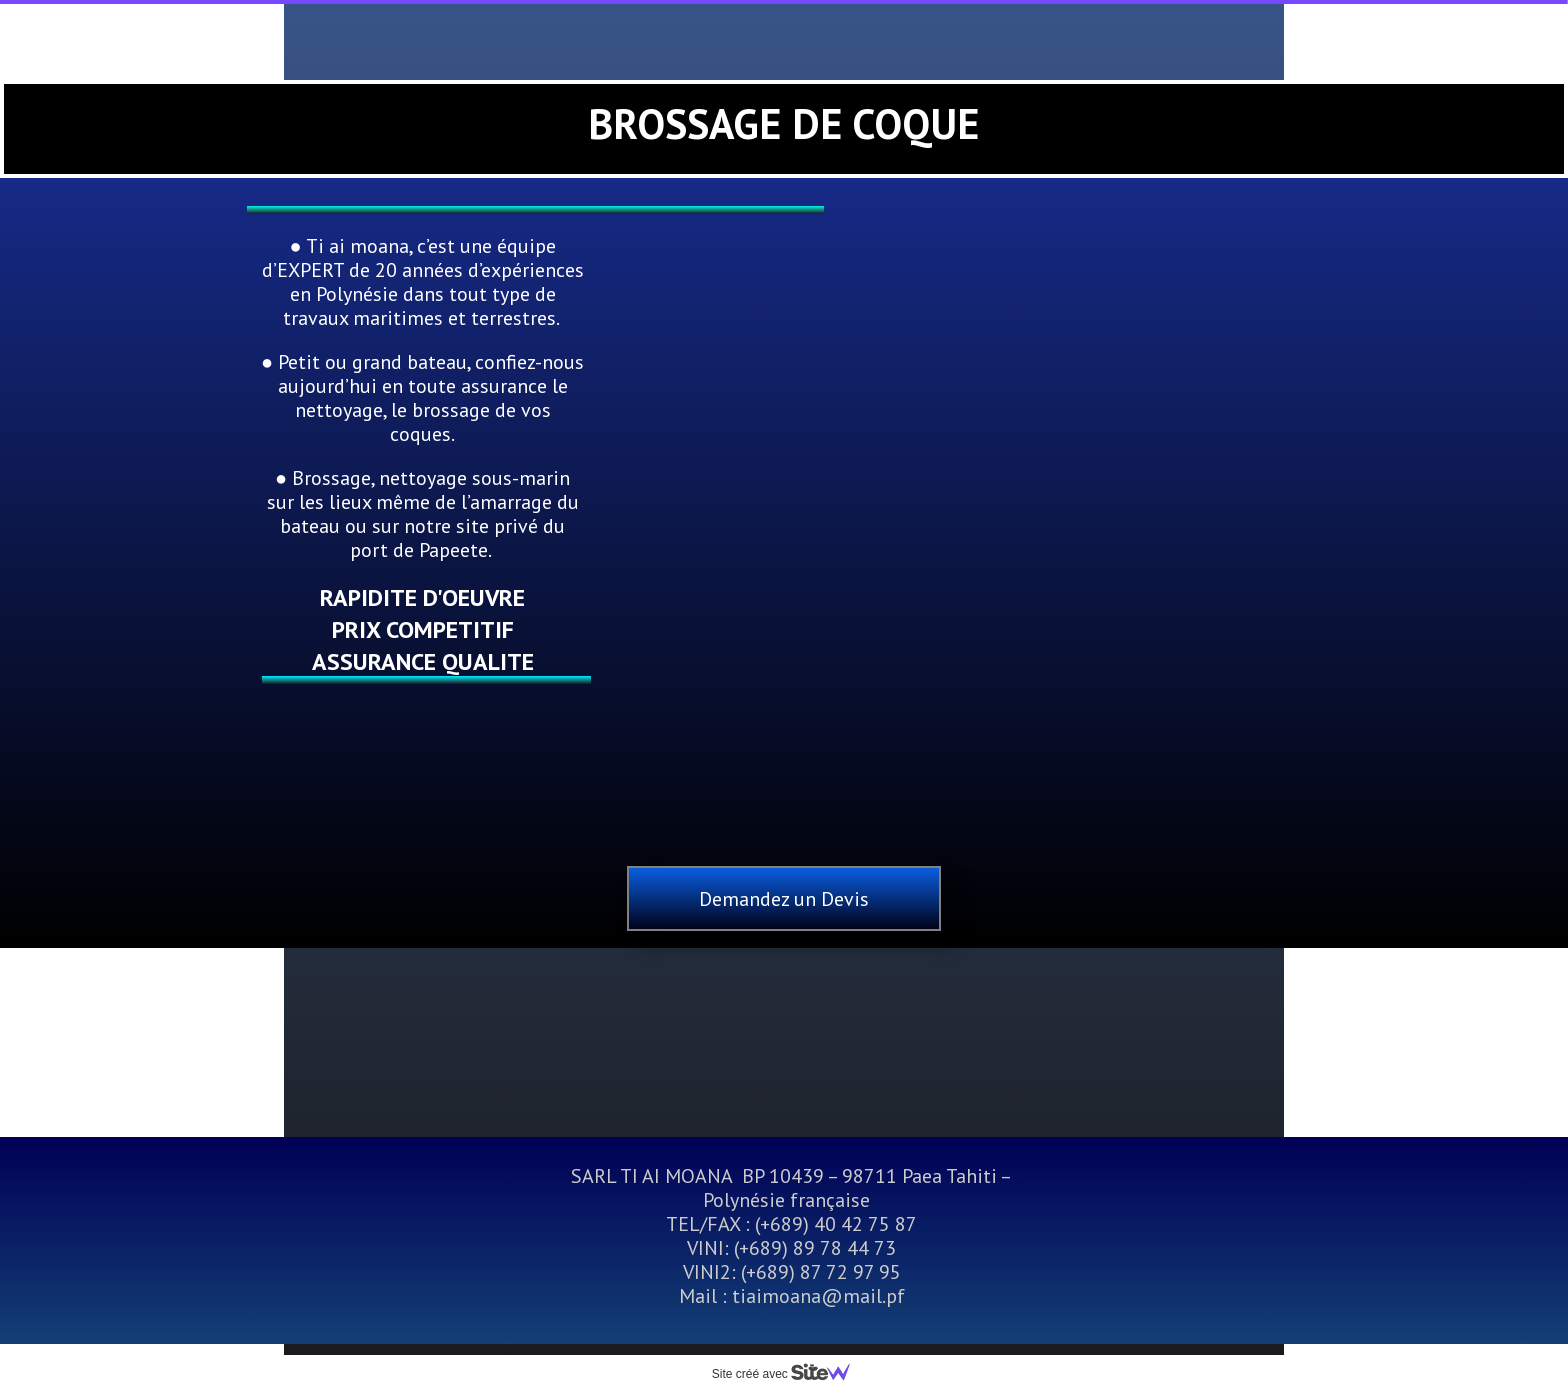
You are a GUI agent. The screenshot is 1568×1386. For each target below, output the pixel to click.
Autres (730, 91)
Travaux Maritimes (615, 36)
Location (1011, 36)
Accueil (443, 36)
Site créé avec (789, 1374)
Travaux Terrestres (834, 36)
